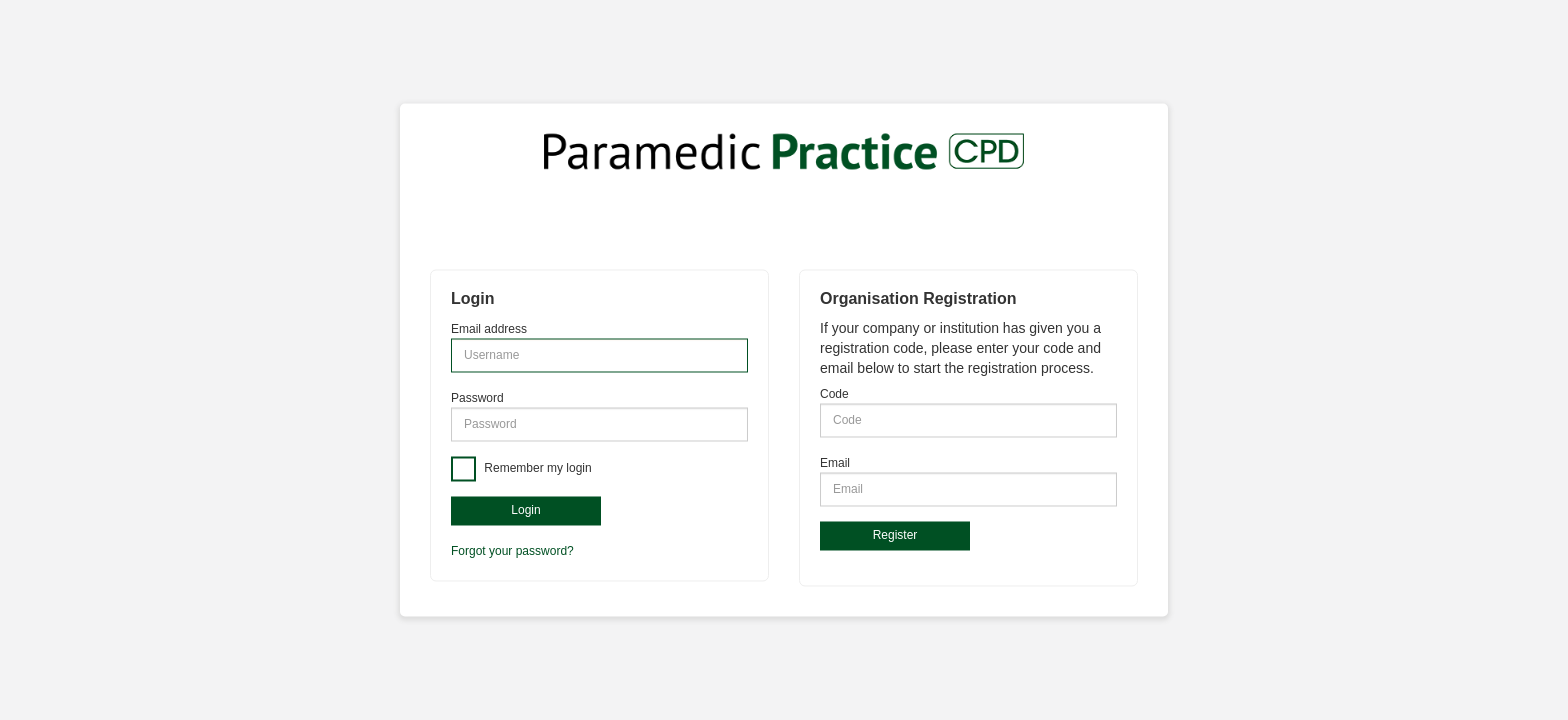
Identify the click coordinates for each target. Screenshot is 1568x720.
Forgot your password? (512, 552)
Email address (489, 329)
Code (834, 394)
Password (477, 398)
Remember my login (536, 468)
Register (895, 535)
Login (525, 510)
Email (835, 463)
